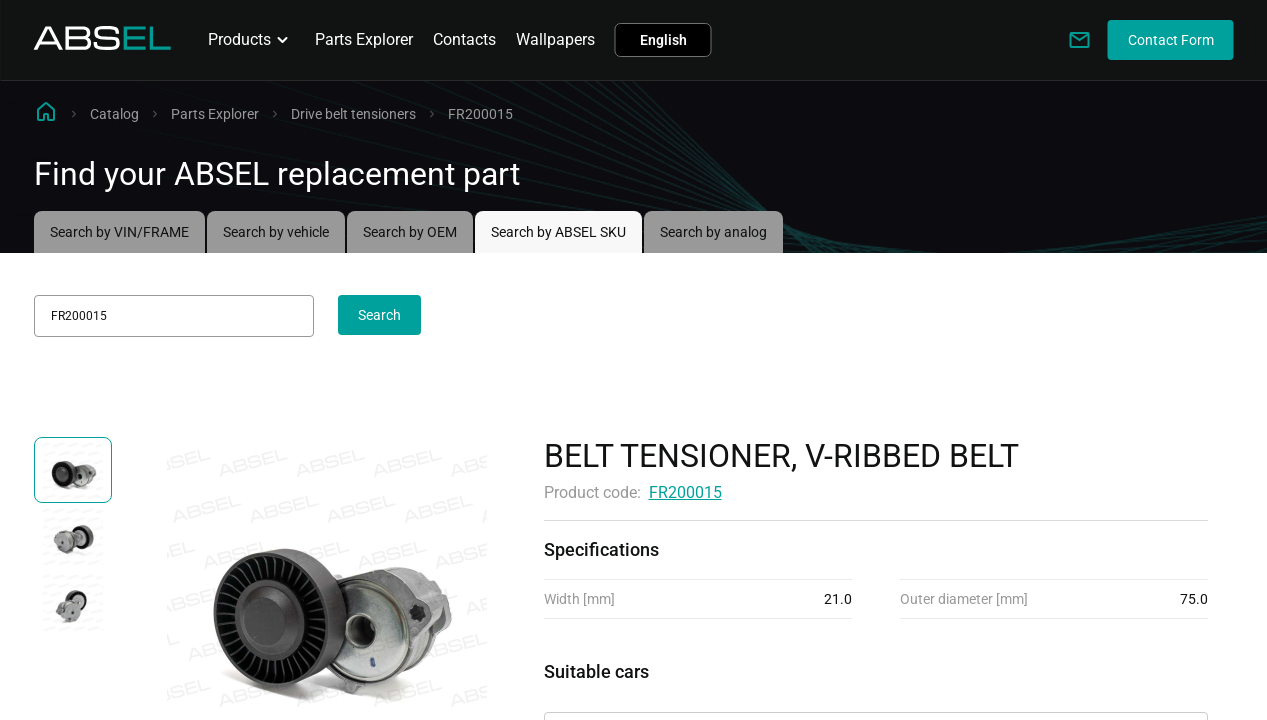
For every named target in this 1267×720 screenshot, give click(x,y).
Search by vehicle (276, 232)
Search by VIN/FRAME (119, 232)
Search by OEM (410, 232)
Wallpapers (555, 39)
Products (251, 40)
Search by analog (713, 232)
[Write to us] (1080, 40)
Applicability (588, 694)
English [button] (663, 40)
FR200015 (685, 492)
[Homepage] (103, 44)
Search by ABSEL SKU (558, 232)
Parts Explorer (364, 39)
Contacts (464, 39)
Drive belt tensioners (353, 114)
